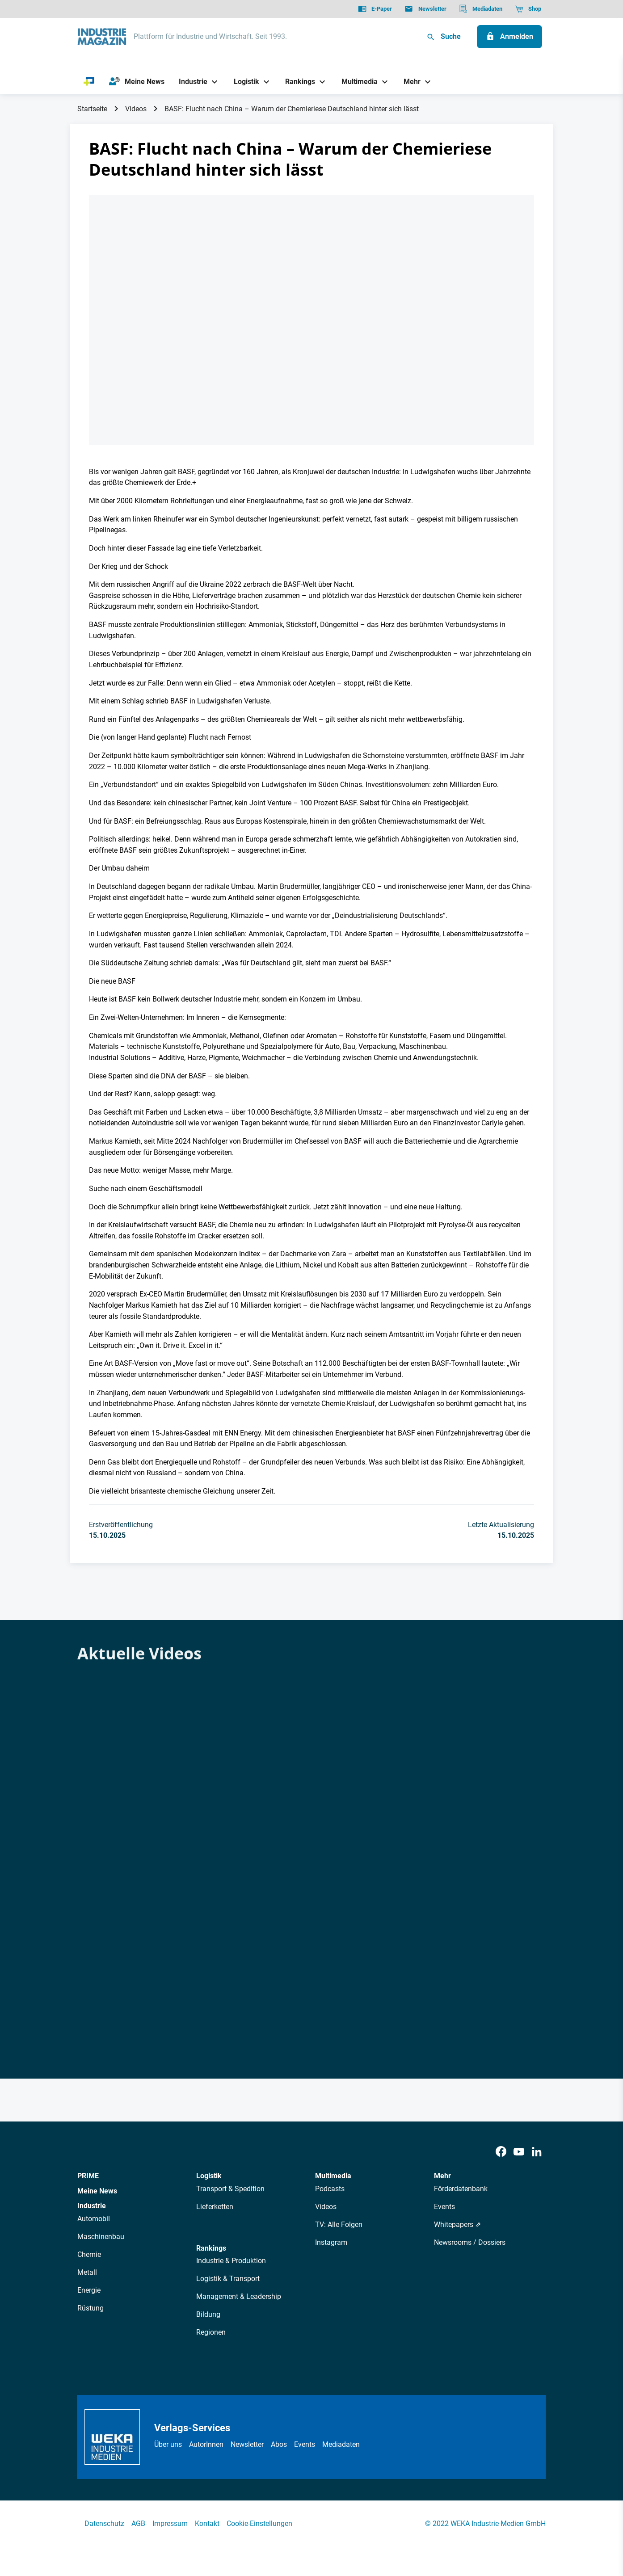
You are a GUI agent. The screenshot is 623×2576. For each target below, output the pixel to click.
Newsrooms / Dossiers (469, 2242)
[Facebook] (501, 2152)
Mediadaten (341, 2444)
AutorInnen (206, 2444)
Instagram (331, 2242)
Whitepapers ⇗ (457, 2224)
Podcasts (330, 2189)
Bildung (208, 2314)
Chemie (89, 2254)
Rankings (211, 2248)
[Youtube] (519, 2152)
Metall (87, 2272)
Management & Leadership (238, 2296)
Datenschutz (104, 2523)
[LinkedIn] (536, 2152)
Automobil (93, 2218)
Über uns (168, 2444)
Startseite (92, 109)
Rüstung (90, 2308)
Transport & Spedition (230, 2189)
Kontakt (207, 2523)
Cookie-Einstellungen (259, 2523)
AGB (138, 2523)
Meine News (97, 2191)
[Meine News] (137, 82)
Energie (89, 2290)
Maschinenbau (100, 2236)
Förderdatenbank (461, 2189)
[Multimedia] (356, 81)
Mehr (442, 2176)
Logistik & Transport (228, 2278)
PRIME (88, 2176)
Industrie (91, 2205)
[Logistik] (243, 81)
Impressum (170, 2523)
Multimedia (333, 2176)
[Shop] (528, 9)
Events (444, 2206)
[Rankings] (297, 81)
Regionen (211, 2332)
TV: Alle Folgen (338, 2224)
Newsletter (247, 2444)
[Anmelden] (509, 36)
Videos (136, 109)
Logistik (209, 2176)
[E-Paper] (375, 9)
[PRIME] (89, 82)
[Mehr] (409, 81)
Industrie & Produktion (231, 2260)
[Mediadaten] (481, 9)
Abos (279, 2444)
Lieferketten (214, 2206)
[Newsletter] (425, 9)
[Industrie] (190, 81)
